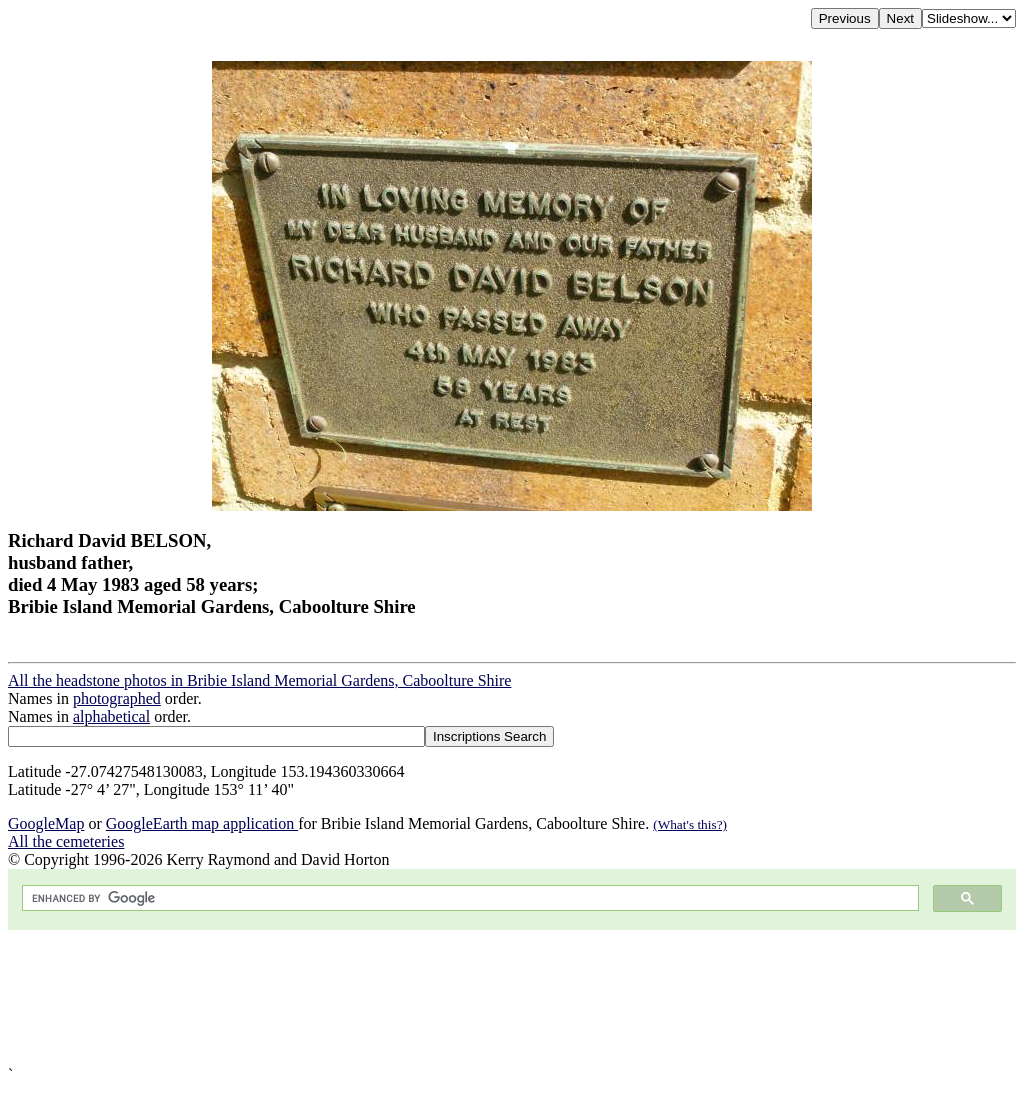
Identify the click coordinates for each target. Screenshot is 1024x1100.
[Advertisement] (512, 998)
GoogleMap (46, 823)
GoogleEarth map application (202, 823)
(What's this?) (690, 824)
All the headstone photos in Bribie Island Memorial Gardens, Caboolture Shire (259, 680)
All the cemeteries (66, 841)
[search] (468, 898)
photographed (117, 698)
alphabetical (111, 716)
